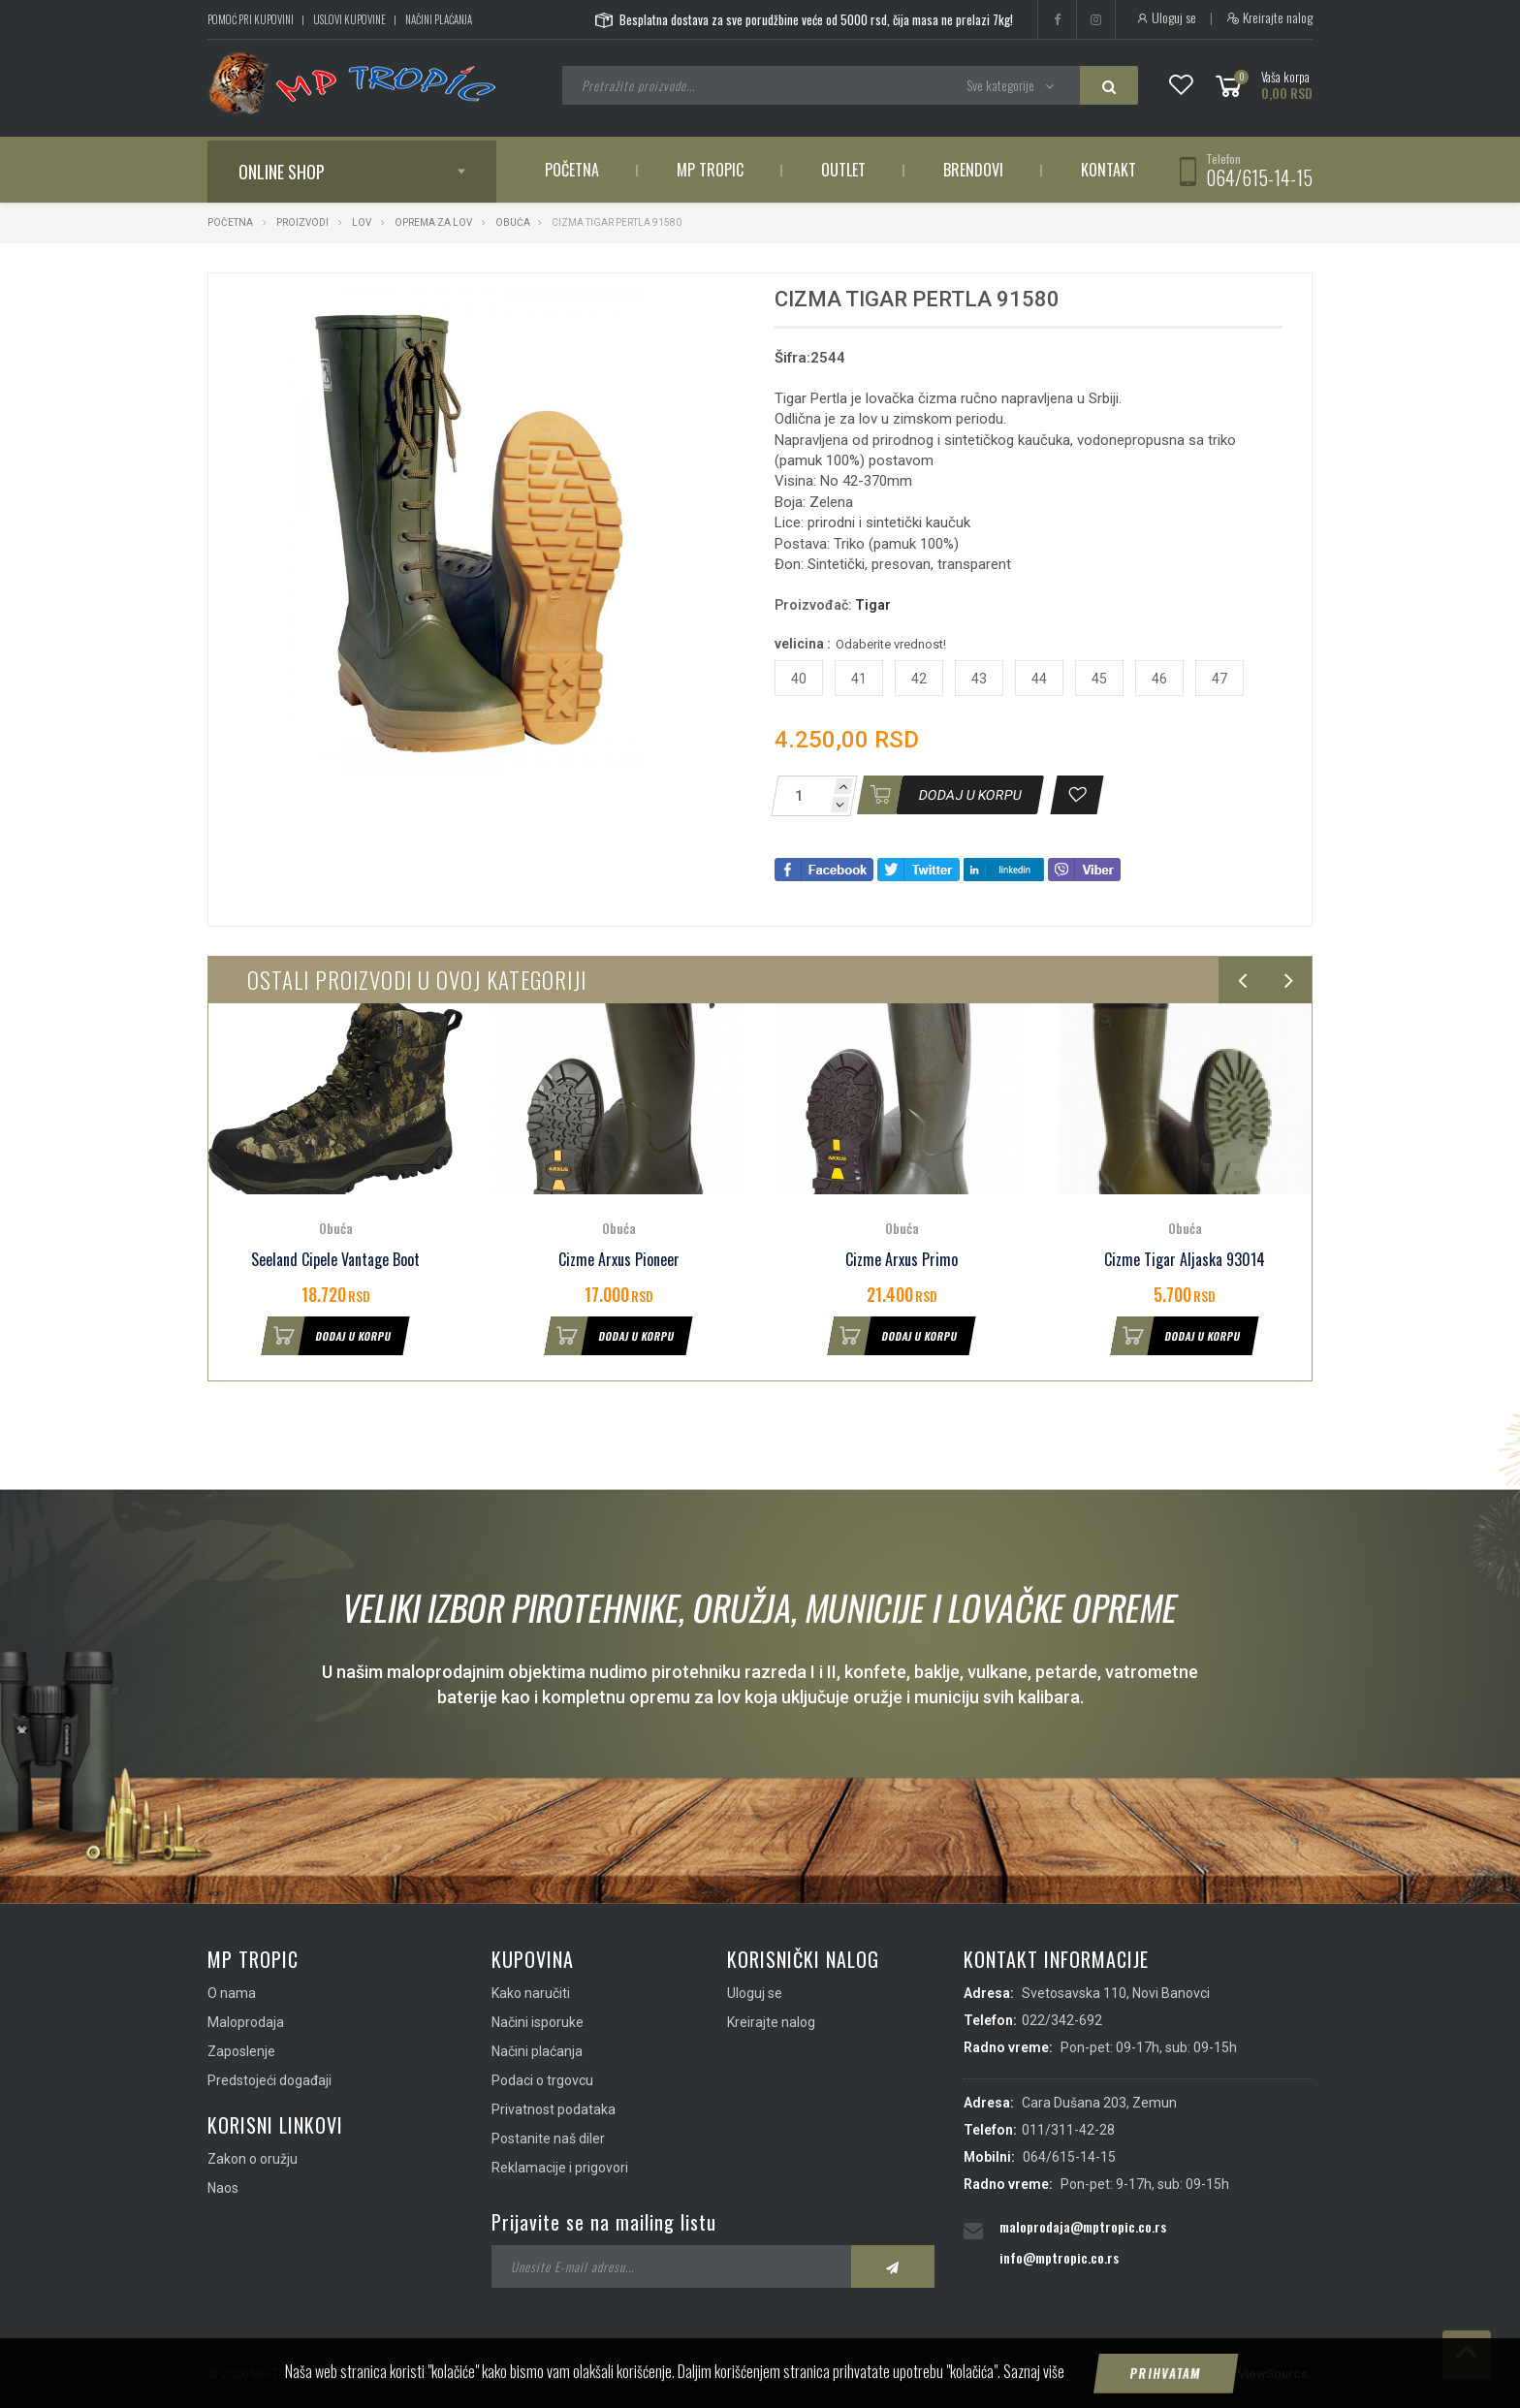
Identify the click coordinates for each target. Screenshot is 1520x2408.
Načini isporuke (537, 2022)
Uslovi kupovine (349, 19)
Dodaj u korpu (327, 1335)
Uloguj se (1165, 17)
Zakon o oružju (252, 2159)
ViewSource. (1275, 2373)
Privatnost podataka (553, 2109)
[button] (690, 305)
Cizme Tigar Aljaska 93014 (1184, 1260)
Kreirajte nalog (1269, 17)
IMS (1212, 2373)
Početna (572, 169)
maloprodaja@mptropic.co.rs (1082, 2226)
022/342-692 (1062, 2020)
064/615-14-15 (1259, 177)
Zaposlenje (241, 2051)
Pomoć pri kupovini (250, 19)
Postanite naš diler (548, 2138)
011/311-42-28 (1068, 2130)
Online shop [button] (281, 171)
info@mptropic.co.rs (1059, 2257)
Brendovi (973, 169)
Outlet (843, 169)
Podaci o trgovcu (542, 2080)
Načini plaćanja (438, 19)
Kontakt (1108, 169)
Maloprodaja (245, 2022)
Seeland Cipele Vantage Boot (335, 1260)
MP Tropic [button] (710, 169)
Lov (361, 222)
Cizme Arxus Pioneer (619, 1260)
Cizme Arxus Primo (901, 1260)
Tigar (873, 605)
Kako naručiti (530, 1993)
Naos (222, 2188)
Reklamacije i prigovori (559, 2167)
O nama (231, 1993)
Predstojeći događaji (269, 2080)
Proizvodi (303, 222)
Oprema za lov (433, 222)
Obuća (512, 222)
